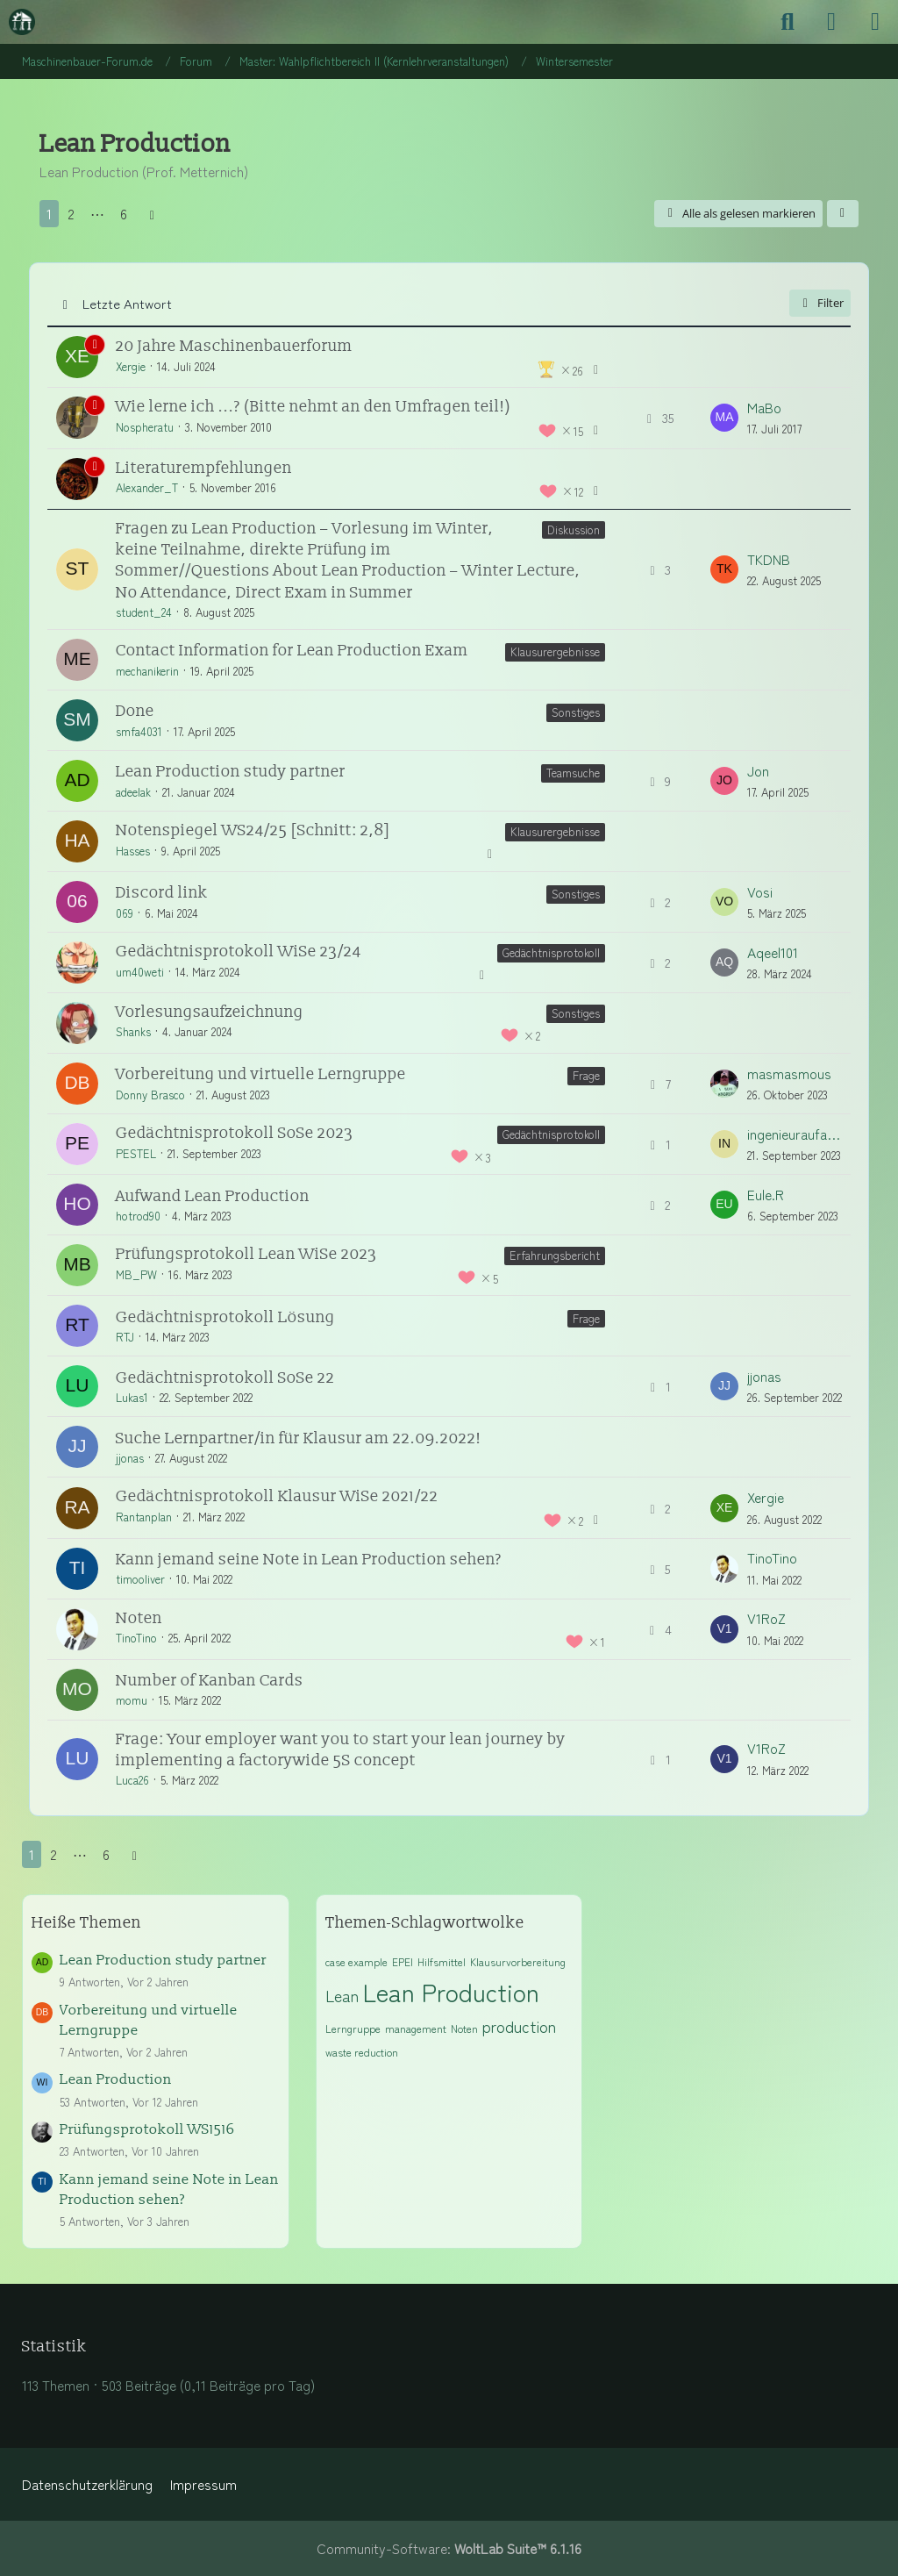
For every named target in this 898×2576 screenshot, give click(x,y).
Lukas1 (132, 1397)
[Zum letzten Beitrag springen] (724, 418)
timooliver (140, 1579)
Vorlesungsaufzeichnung (209, 1012)
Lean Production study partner (231, 772)
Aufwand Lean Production (213, 1196)
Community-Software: (449, 2548)
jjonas (764, 1376)
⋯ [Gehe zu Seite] (97, 214)
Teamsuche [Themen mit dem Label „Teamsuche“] (573, 772)
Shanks (133, 1031)
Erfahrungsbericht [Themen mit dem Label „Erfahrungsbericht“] (555, 1255)
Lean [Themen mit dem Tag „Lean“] (342, 1995)
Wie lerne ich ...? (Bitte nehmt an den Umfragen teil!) (313, 407)
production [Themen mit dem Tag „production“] (519, 2025)
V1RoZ (766, 1618)
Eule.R (765, 1194)
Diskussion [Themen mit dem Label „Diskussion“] (573, 529)
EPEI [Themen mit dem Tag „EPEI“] (402, 1961)
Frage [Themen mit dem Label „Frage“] (586, 1075)
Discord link (162, 893)
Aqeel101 (772, 952)
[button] (843, 213)
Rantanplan (144, 1516)
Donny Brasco (150, 1094)
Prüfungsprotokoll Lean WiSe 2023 (246, 1254)
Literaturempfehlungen (204, 468)
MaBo (764, 407)
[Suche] (787, 21)
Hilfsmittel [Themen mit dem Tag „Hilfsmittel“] (441, 1961)
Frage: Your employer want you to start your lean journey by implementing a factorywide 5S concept (341, 1750)
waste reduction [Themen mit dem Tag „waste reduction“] (361, 2051)
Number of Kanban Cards (209, 1681)
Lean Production (116, 2079)
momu (131, 1700)
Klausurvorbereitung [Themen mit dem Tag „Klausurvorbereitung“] (518, 1961)
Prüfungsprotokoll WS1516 (147, 2129)
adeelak (133, 792)
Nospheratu (145, 427)
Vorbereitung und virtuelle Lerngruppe (261, 1074)
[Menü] (875, 21)
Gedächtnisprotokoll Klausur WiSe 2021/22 (277, 1496)
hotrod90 (138, 1215)
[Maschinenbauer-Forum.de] (22, 21)
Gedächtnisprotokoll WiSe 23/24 (238, 951)
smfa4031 (139, 731)
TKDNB (768, 559)
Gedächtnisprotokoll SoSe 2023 (234, 1133)
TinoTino (772, 1558)
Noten (139, 1618)
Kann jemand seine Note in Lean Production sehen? (309, 1559)
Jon (758, 771)
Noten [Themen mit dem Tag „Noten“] (464, 2028)
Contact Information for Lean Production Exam (292, 650)
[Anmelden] (831, 22)
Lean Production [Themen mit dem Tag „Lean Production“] (451, 1991)
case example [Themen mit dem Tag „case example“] (356, 1961)
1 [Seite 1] (49, 214)
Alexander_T (147, 487)
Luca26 (132, 1779)
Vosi (760, 892)
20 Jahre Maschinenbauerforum (234, 346)
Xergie (131, 366)
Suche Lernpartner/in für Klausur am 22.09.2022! (298, 1438)
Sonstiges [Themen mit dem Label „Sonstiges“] (576, 712)
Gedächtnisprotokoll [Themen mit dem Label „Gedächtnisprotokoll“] (551, 952)
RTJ (125, 1336)
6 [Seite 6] (123, 214)
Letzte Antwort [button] (127, 303)
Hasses (133, 850)
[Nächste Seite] (151, 213)
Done (135, 711)
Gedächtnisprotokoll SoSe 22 (225, 1378)
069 (124, 913)
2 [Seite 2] (71, 214)
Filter (819, 303)
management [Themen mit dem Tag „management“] (415, 2028)
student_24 (144, 612)
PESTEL (136, 1153)
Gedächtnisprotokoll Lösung (225, 1317)
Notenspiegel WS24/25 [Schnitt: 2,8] (253, 830)
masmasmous (789, 1073)
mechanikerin (147, 670)
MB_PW (136, 1274)
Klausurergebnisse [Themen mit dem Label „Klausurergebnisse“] (555, 651)
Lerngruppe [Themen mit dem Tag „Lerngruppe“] (353, 2028)
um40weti (140, 971)
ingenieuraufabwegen (794, 1134)
